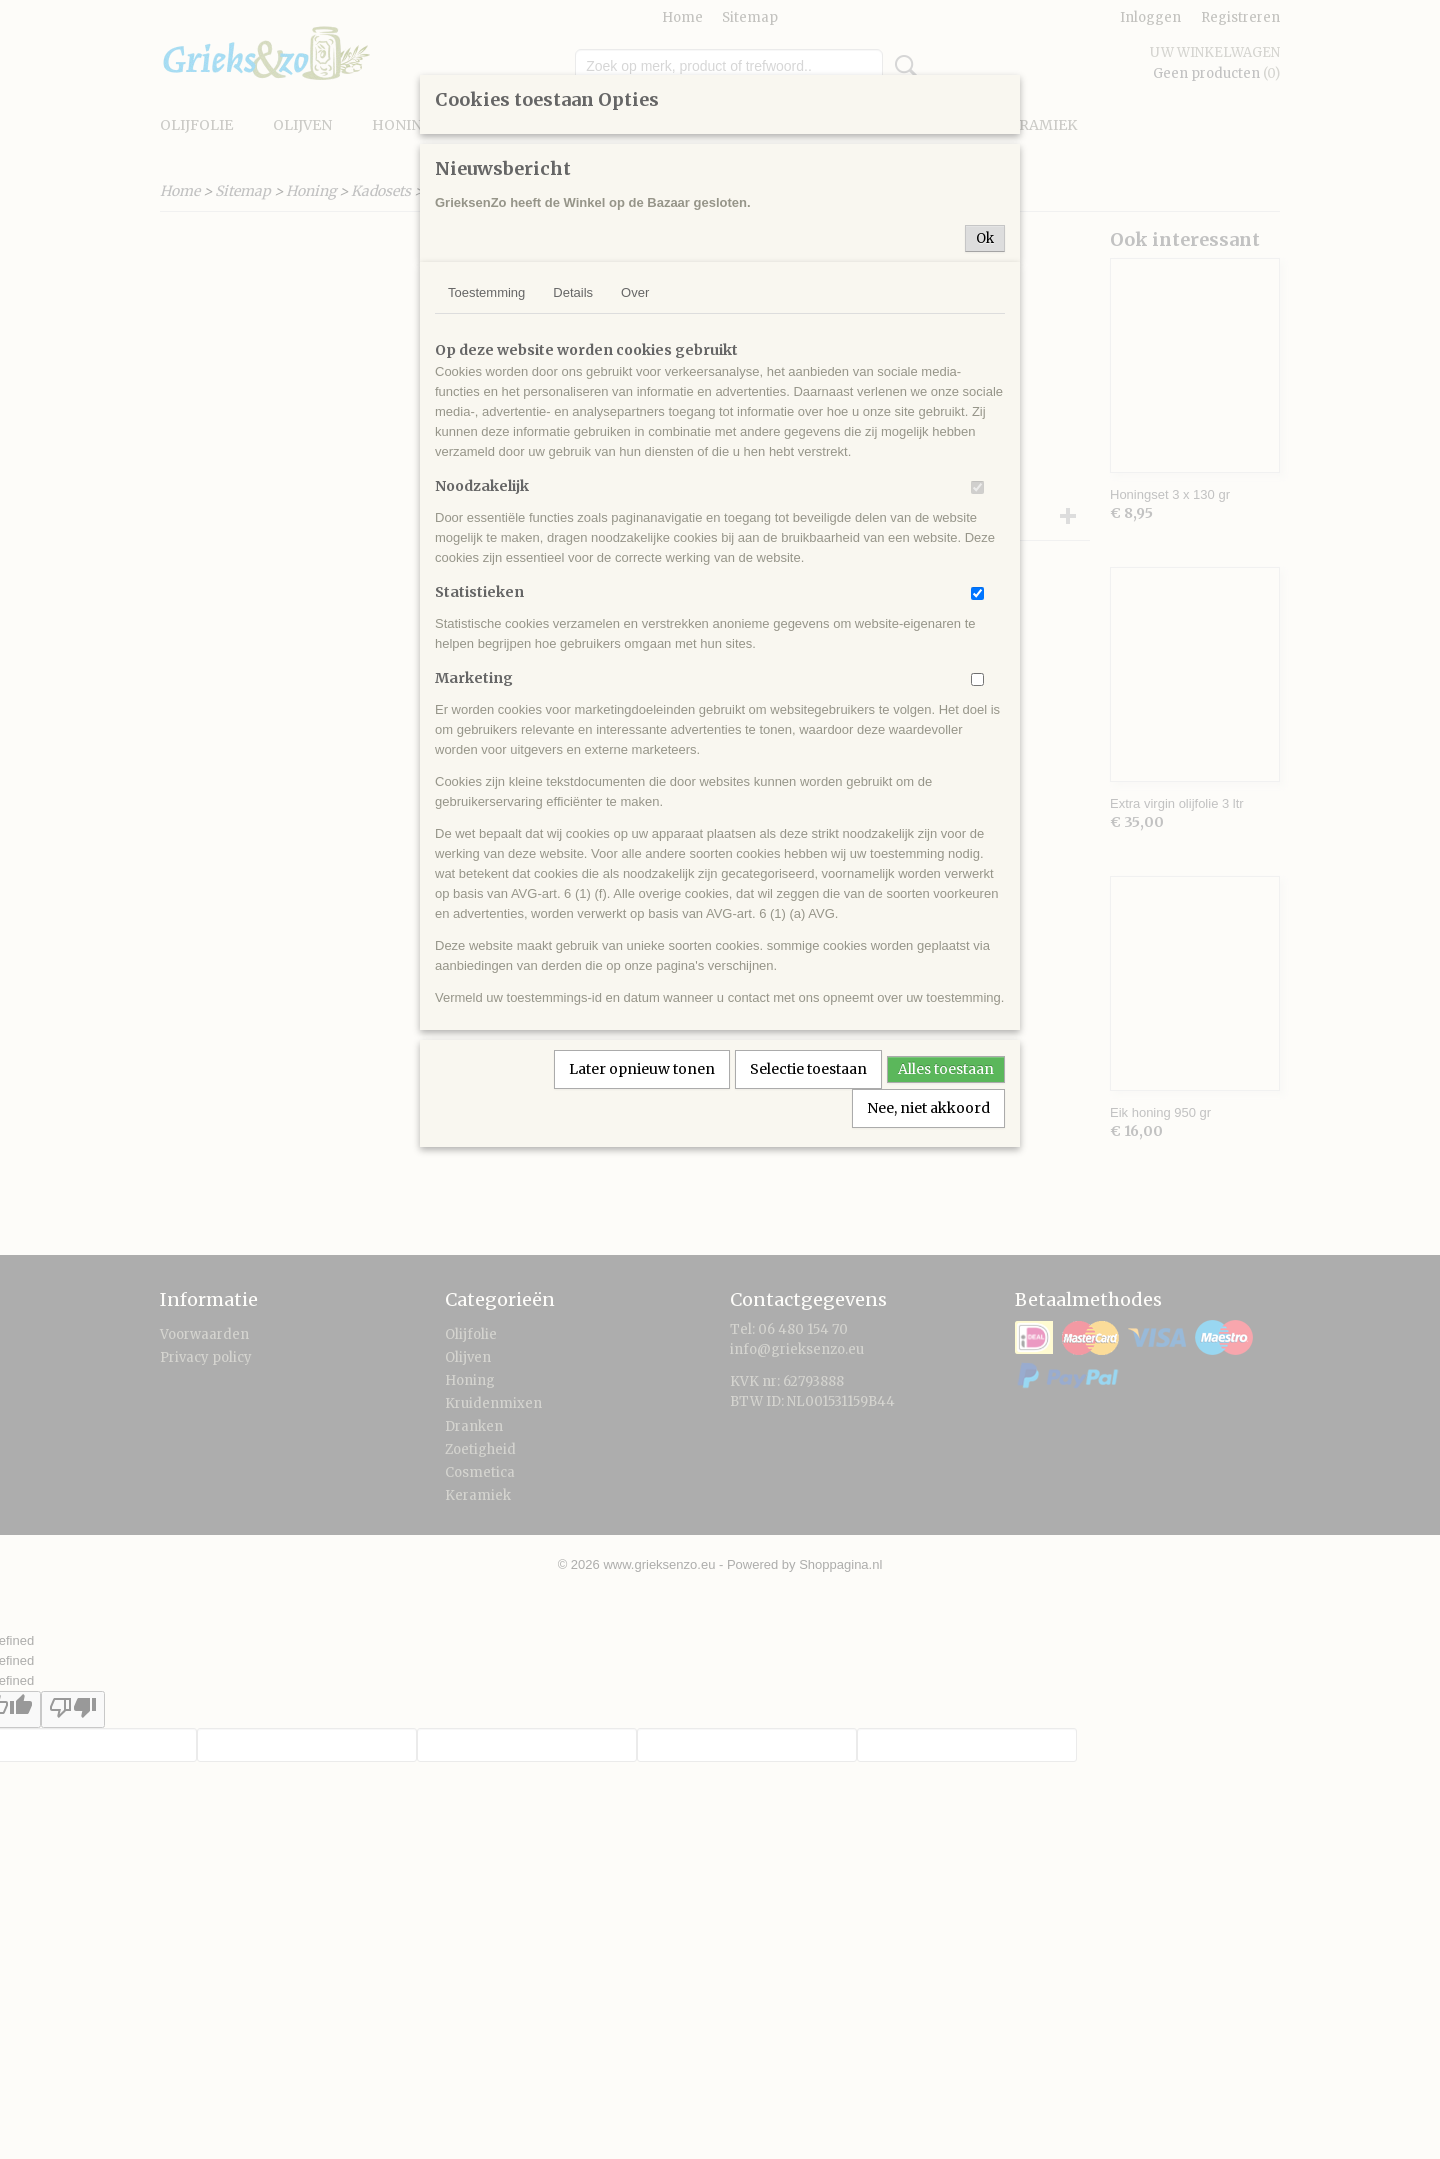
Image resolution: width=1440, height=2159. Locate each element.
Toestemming (486, 292)
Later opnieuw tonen (642, 1069)
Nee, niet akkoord (928, 1108)
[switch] (977, 487)
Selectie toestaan (808, 1069)
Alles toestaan (946, 1069)
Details (573, 292)
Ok (985, 238)
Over (635, 292)
